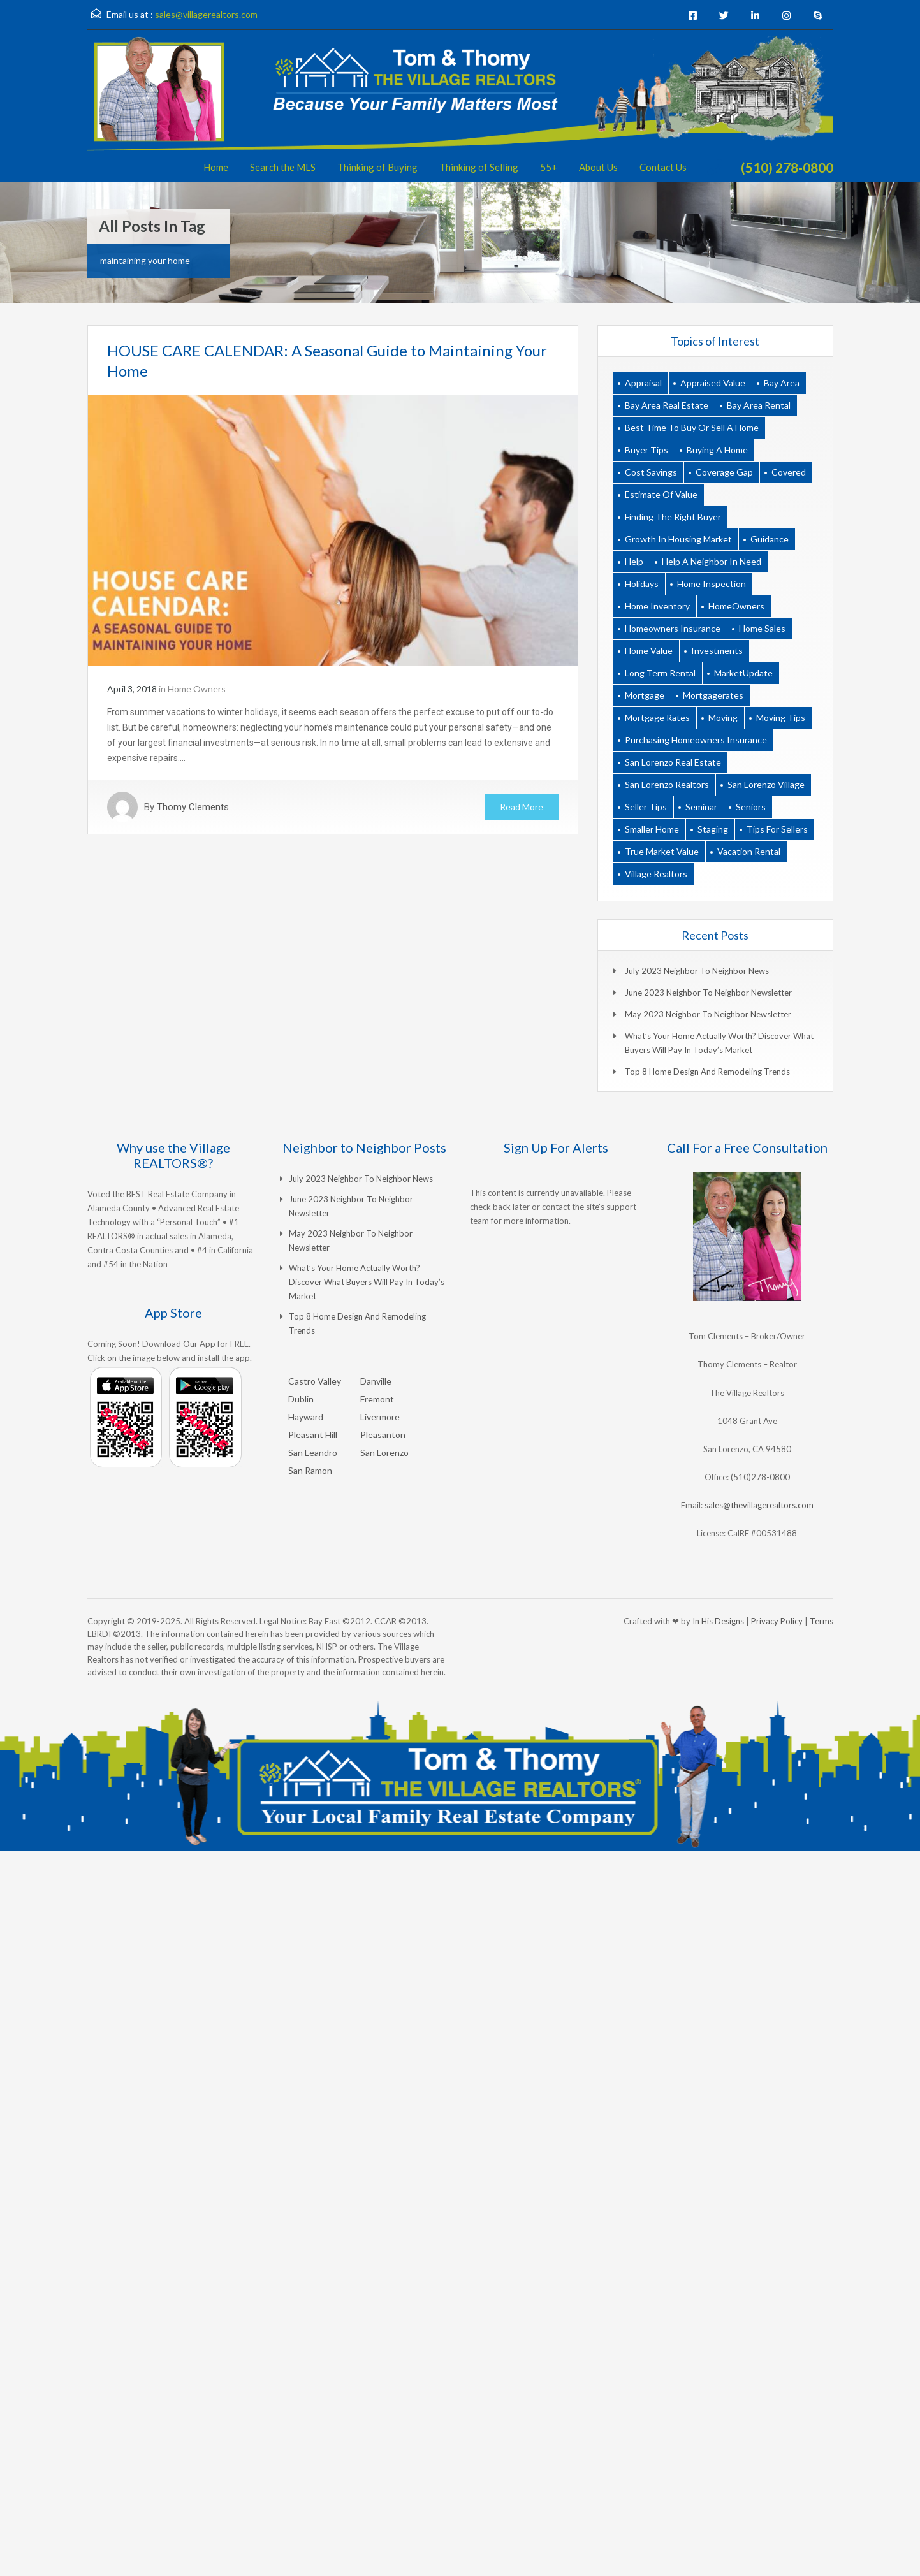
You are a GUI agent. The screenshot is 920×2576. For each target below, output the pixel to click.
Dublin (301, 1399)
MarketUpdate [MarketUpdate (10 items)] (743, 672)
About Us (598, 167)
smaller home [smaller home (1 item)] (652, 829)
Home (215, 167)
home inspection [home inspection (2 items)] (711, 583)
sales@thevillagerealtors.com (759, 1505)
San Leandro (312, 1452)
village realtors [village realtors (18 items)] (656, 873)
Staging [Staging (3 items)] (712, 829)
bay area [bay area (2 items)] (782, 382)
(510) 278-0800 (787, 167)
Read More (521, 806)
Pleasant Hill (312, 1434)
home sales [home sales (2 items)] (762, 628)
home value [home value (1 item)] (649, 650)
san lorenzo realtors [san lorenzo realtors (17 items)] (667, 784)
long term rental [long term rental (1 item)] (660, 672)
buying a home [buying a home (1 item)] (717, 449)
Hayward (305, 1416)
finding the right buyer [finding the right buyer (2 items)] (673, 516)
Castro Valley (314, 1381)
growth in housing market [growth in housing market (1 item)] (678, 539)
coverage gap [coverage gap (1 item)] (724, 472)
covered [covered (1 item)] (788, 472)
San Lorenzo (384, 1452)
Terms (821, 1621)
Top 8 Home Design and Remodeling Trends (707, 1071)
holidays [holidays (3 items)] (642, 583)
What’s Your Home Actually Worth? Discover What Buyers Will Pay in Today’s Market (366, 1282)
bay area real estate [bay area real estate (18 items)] (666, 405)
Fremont (377, 1399)
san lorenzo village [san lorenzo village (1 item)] (766, 784)
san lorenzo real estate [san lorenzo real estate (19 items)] (673, 762)
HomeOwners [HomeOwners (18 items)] (736, 605)
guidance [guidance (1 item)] (769, 539)
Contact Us (663, 167)
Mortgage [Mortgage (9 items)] (644, 695)
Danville (375, 1381)
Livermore (380, 1416)
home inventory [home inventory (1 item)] (657, 605)
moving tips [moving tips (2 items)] (780, 717)
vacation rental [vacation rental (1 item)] (748, 851)
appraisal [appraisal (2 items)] (643, 382)
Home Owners (197, 688)
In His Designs (718, 1621)
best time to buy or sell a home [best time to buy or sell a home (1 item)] (692, 427)
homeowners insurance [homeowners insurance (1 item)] (672, 628)
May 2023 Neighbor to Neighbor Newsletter (708, 1014)
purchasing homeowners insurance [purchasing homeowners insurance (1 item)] (696, 739)
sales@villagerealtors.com (206, 14)
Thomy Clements (193, 807)
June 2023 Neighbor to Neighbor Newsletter (708, 992)
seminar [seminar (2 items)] (701, 806)
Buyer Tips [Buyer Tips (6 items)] (646, 449)
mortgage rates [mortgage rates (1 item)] (657, 717)
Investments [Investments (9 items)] (717, 650)
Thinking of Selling (478, 167)
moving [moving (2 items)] (723, 717)
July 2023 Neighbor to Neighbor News (697, 971)
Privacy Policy (777, 1621)
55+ (548, 167)
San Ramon (310, 1470)
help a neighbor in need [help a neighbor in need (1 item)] (711, 561)
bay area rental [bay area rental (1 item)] (759, 405)
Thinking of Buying (377, 167)
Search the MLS (283, 167)
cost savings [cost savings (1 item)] (651, 472)
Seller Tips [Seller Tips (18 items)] (646, 806)
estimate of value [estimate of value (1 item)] (661, 494)
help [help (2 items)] (634, 561)
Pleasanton (382, 1434)
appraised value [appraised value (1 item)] (712, 382)
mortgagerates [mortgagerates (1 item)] (713, 695)
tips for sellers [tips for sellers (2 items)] (777, 829)
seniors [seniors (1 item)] (751, 806)
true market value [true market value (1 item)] (662, 851)
